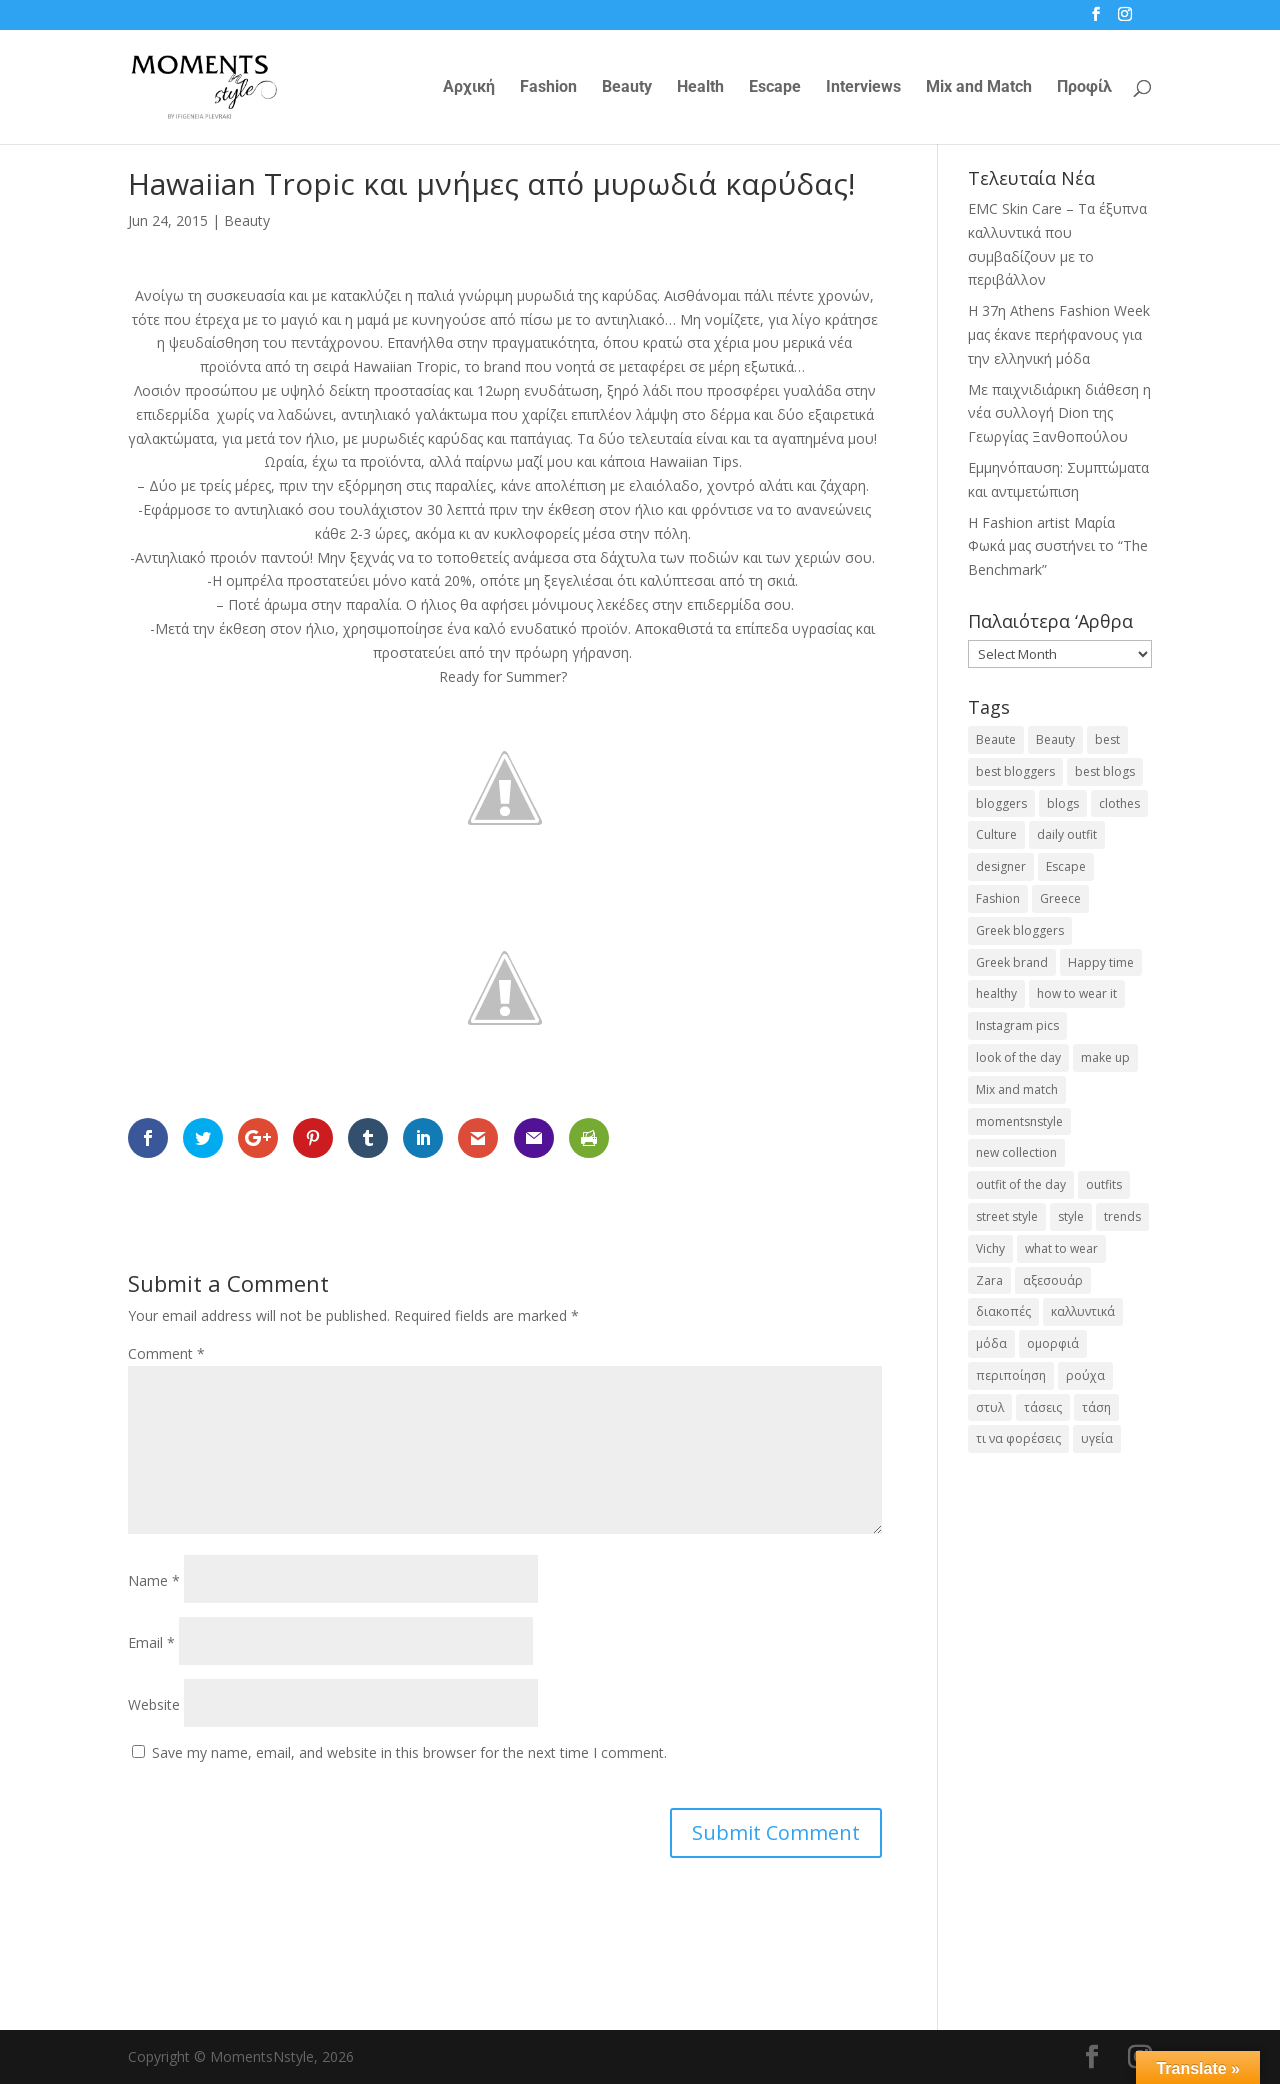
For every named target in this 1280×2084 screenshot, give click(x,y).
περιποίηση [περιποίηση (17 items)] (1011, 1375)
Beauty (627, 88)
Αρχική (469, 88)
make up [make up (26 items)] (1105, 1057)
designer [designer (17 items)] (1001, 866)
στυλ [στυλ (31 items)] (990, 1407)
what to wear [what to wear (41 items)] (1061, 1248)
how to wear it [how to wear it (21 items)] (1077, 993)
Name (154, 1580)
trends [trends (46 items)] (1122, 1216)
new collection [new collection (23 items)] (1016, 1152)
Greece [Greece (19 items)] (1060, 898)
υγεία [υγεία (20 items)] (1097, 1438)
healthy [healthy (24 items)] (996, 993)
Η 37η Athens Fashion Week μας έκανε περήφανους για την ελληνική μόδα (1059, 334)
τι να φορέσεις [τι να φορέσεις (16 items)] (1018, 1438)
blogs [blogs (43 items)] (1063, 803)
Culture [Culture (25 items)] (996, 834)
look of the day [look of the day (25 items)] (1018, 1057)
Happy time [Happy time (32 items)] (1101, 962)
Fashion (548, 88)
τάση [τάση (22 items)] (1096, 1407)
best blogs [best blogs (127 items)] (1105, 771)
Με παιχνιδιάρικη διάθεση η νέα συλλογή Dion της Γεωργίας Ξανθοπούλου (1059, 413)
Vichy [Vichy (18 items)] (990, 1248)
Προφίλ (1084, 88)
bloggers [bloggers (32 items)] (1001, 803)
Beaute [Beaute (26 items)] (996, 739)
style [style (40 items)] (1071, 1216)
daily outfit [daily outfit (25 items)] (1067, 834)
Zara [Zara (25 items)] (989, 1280)
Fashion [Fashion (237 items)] (998, 898)
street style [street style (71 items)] (1007, 1216)
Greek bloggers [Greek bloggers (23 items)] (1020, 930)
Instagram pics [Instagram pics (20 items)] (1017, 1025)
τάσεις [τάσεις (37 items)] (1043, 1407)
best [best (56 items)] (1107, 739)
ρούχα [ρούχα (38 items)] (1085, 1375)
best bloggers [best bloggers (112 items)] (1015, 771)
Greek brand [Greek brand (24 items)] (1012, 962)
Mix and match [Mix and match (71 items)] (1017, 1089)
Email (151, 1642)
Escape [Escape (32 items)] (1066, 866)
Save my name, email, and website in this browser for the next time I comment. (409, 1752)
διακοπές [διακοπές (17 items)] (1003, 1311)
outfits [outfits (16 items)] (1104, 1184)
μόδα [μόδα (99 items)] (991, 1343)
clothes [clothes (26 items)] (1119, 803)
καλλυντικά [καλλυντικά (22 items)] (1083, 1311)
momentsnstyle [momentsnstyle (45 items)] (1019, 1121)
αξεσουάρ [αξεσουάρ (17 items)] (1053, 1280)
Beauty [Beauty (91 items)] (1055, 739)
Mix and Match (979, 88)
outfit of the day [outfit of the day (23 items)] (1021, 1184)
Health (700, 88)
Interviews (863, 88)
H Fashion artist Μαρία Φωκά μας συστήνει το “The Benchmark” (1058, 546)
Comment (166, 1353)
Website (154, 1704)
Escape (775, 88)
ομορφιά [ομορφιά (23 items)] (1053, 1343)
